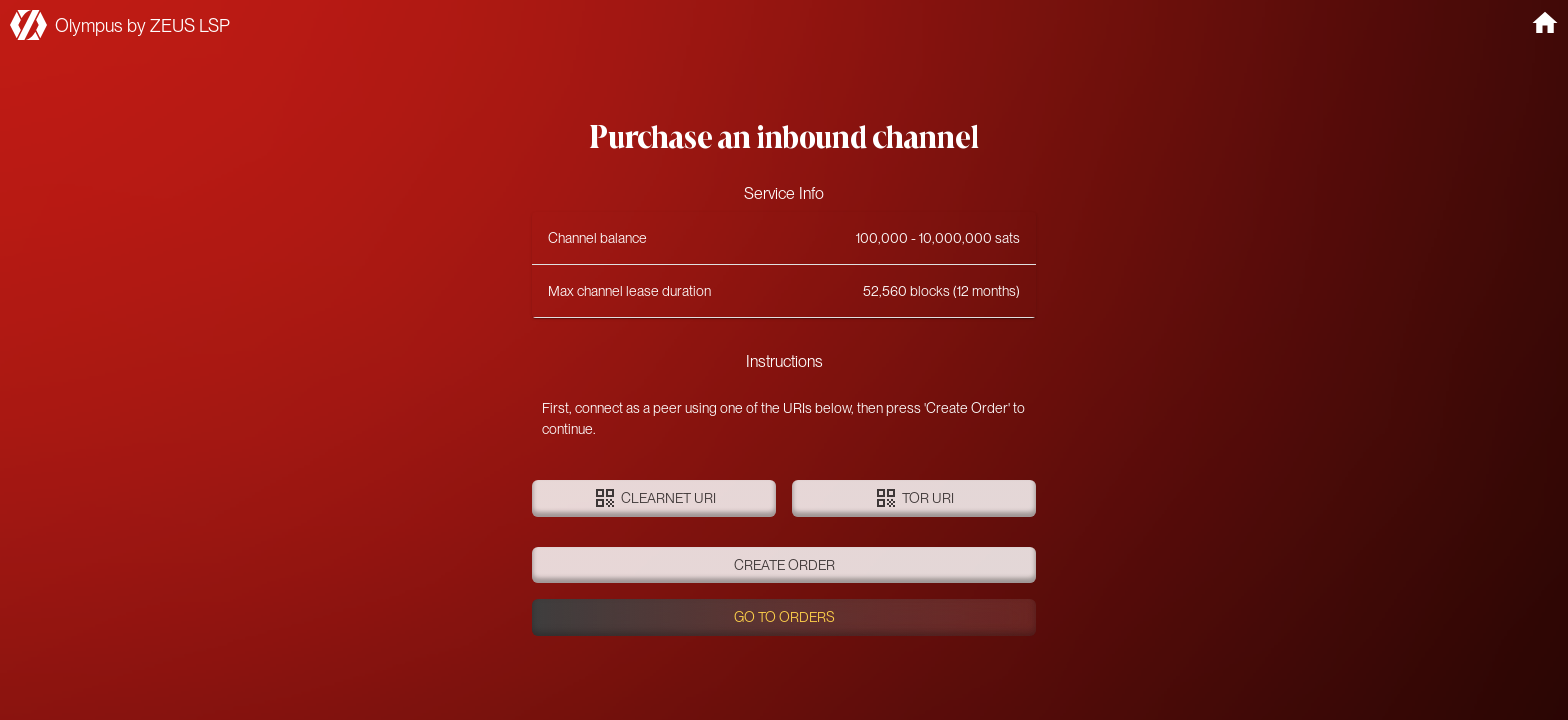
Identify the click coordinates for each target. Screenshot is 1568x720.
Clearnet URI (654, 498)
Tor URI (914, 498)
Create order (784, 565)
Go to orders (784, 617)
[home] (1545, 23)
